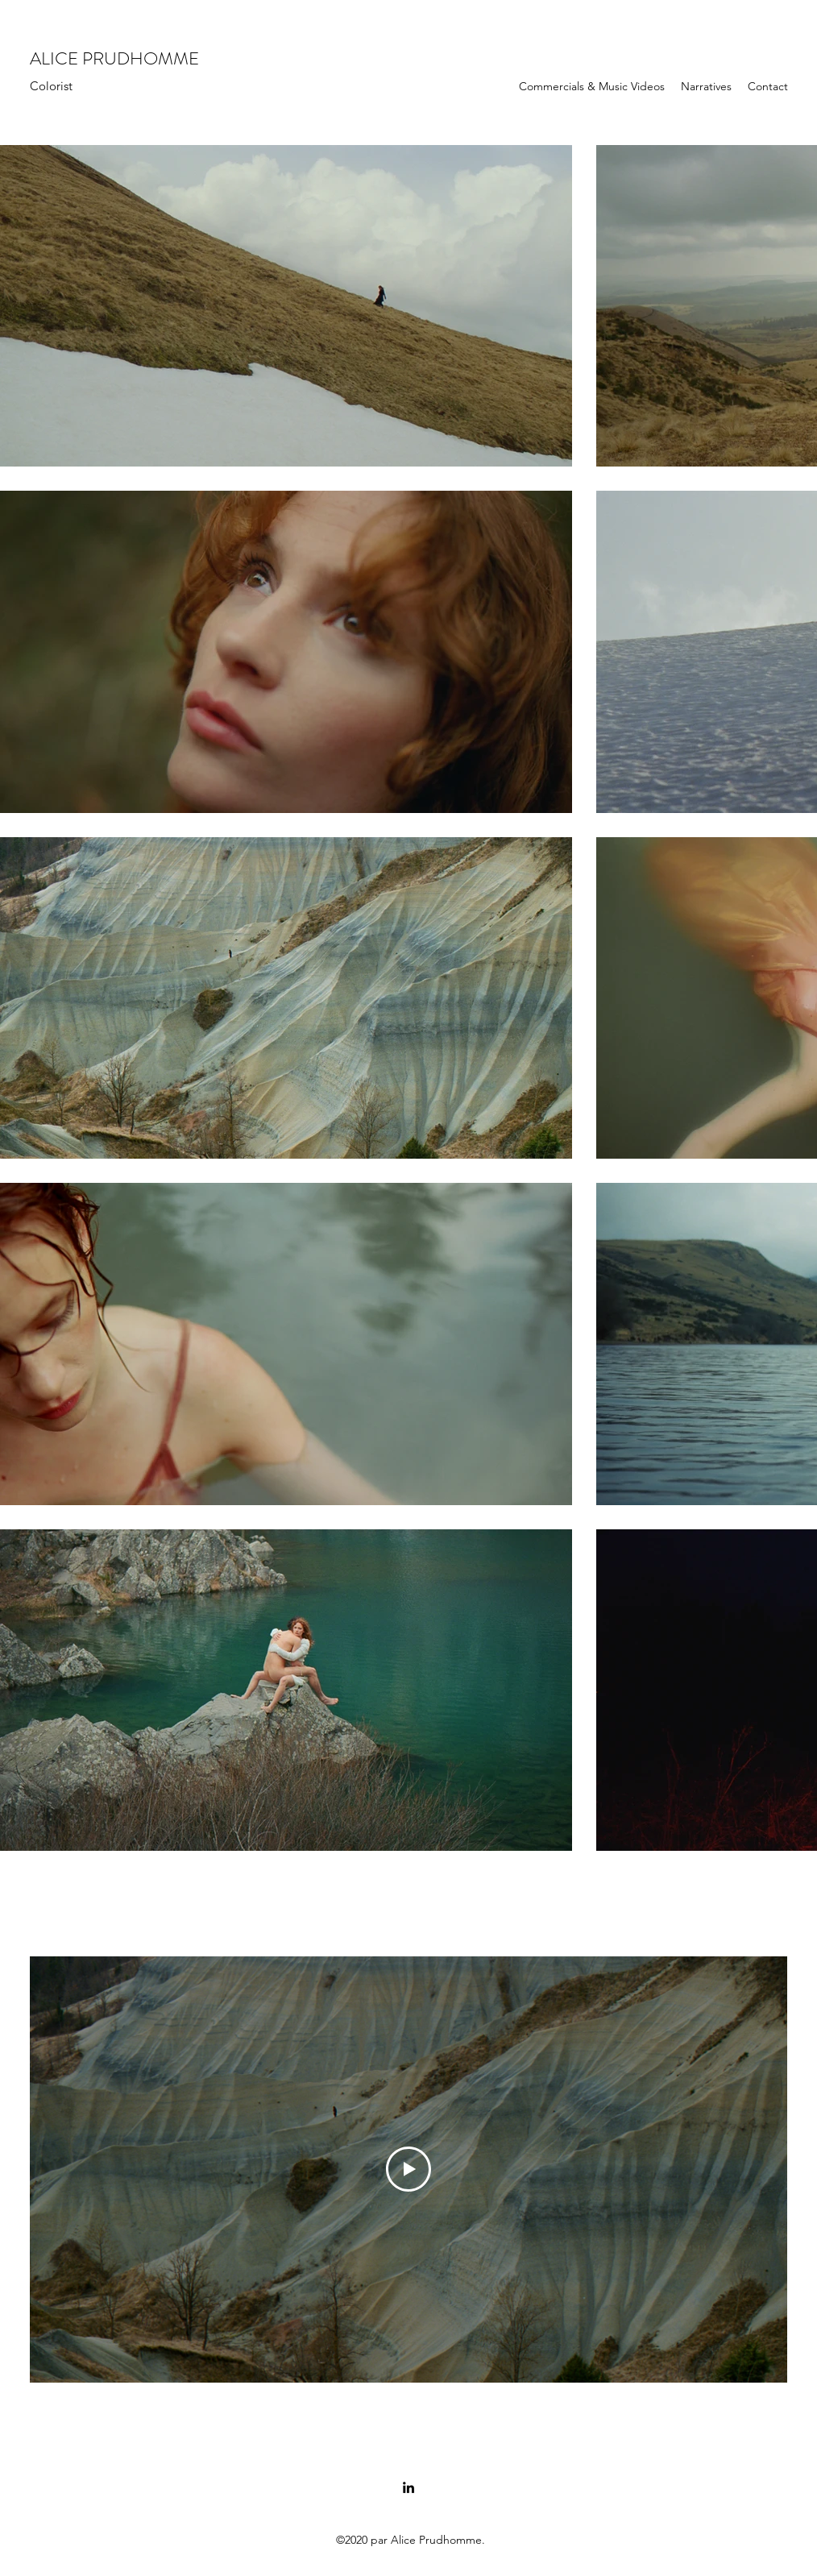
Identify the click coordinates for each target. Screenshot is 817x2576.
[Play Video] (408, 2169)
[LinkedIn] (408, 2487)
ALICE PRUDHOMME (114, 58)
